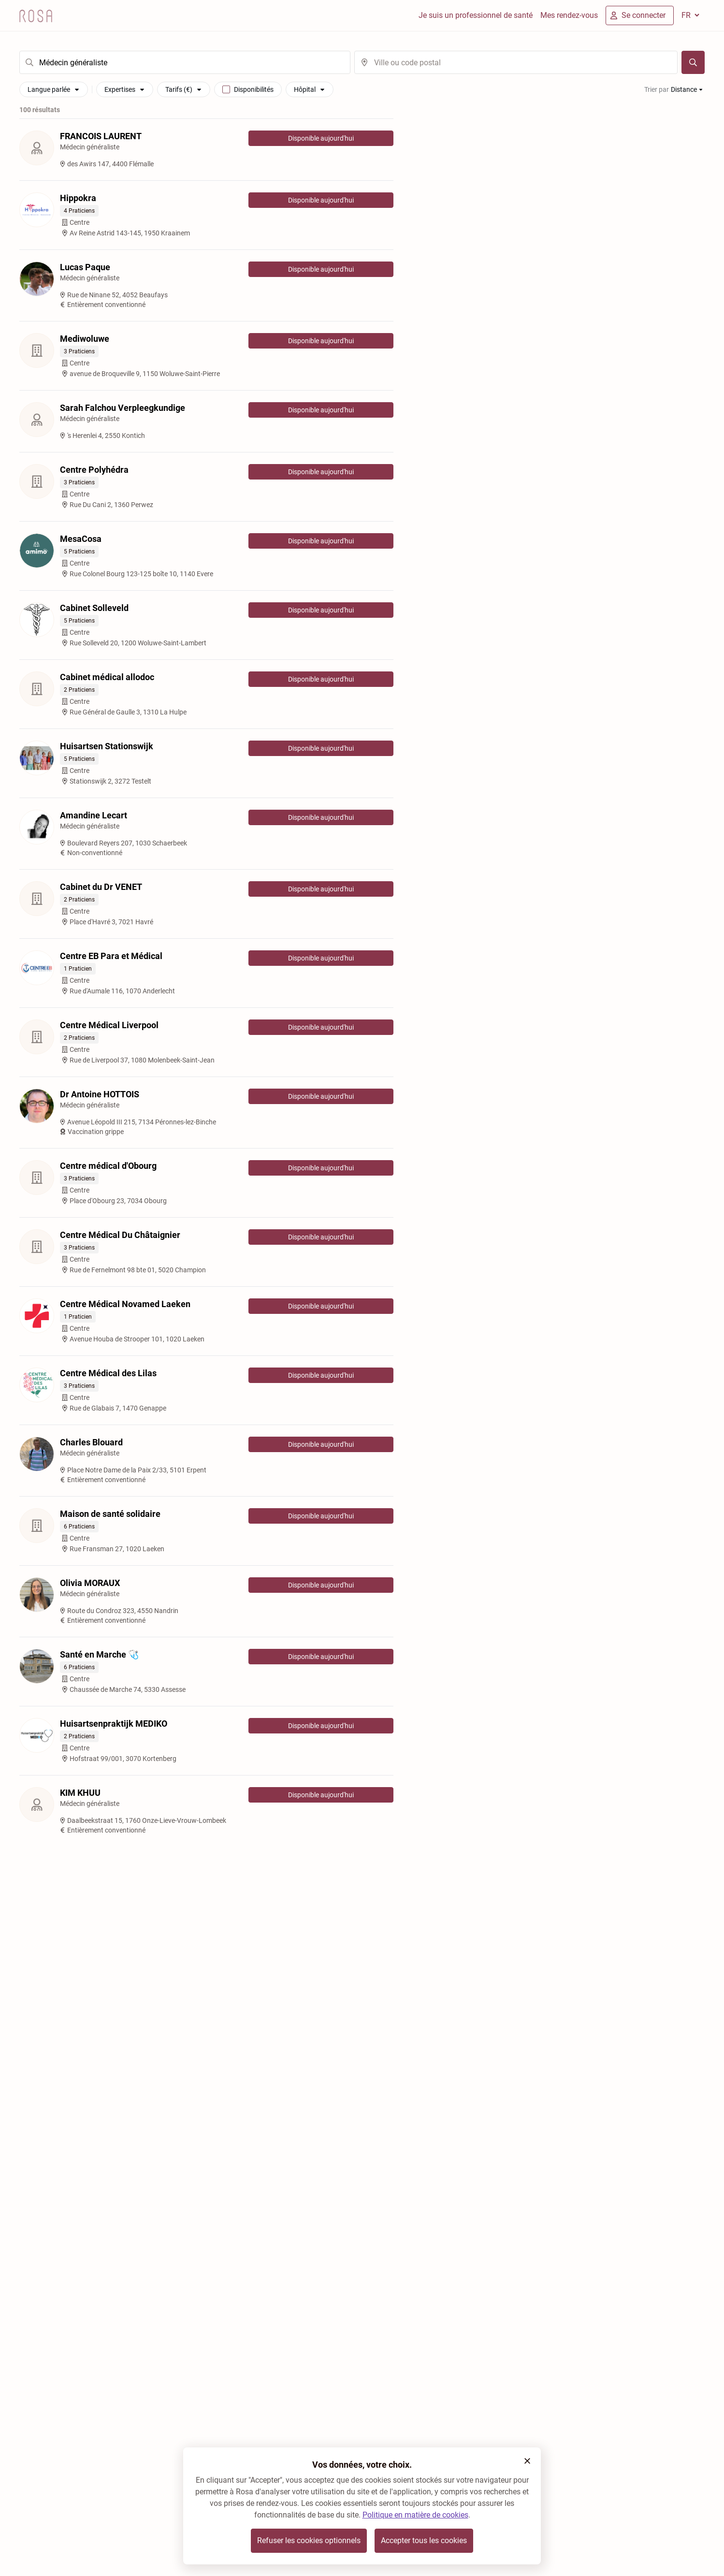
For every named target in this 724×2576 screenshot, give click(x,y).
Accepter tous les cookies (424, 2540)
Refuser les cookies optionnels (309, 2540)
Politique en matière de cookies (415, 2514)
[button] (527, 2461)
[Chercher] (693, 62)
